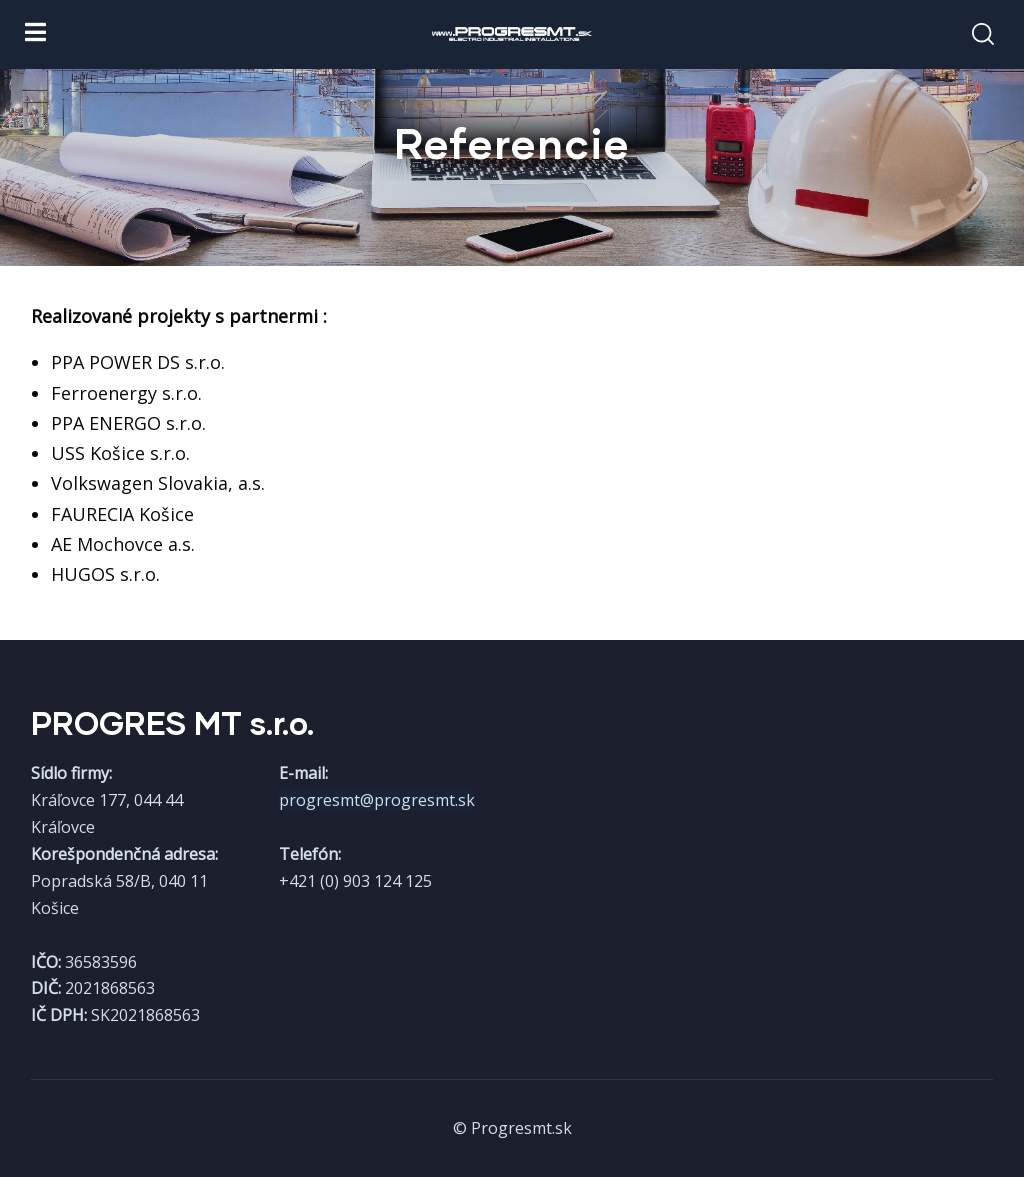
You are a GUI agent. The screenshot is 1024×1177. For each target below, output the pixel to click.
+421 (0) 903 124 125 (355, 881)
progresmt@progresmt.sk (377, 800)
